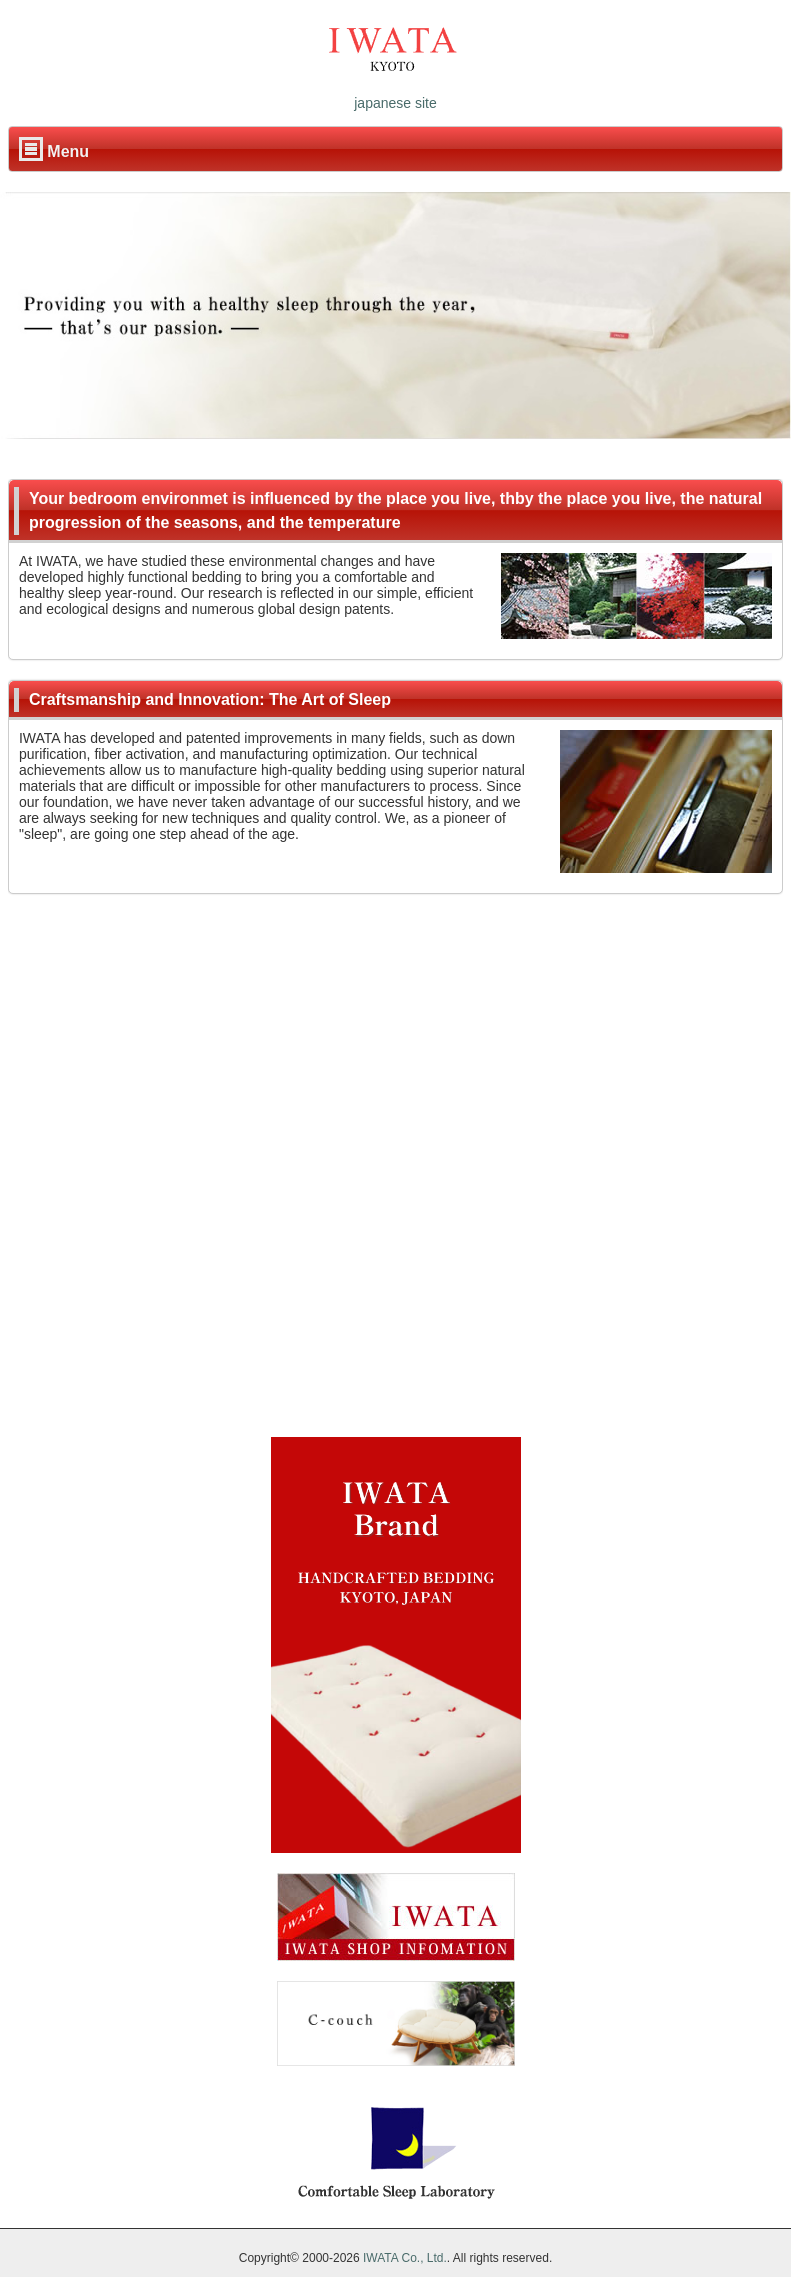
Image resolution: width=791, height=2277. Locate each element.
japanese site (395, 103)
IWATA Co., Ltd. (405, 2258)
